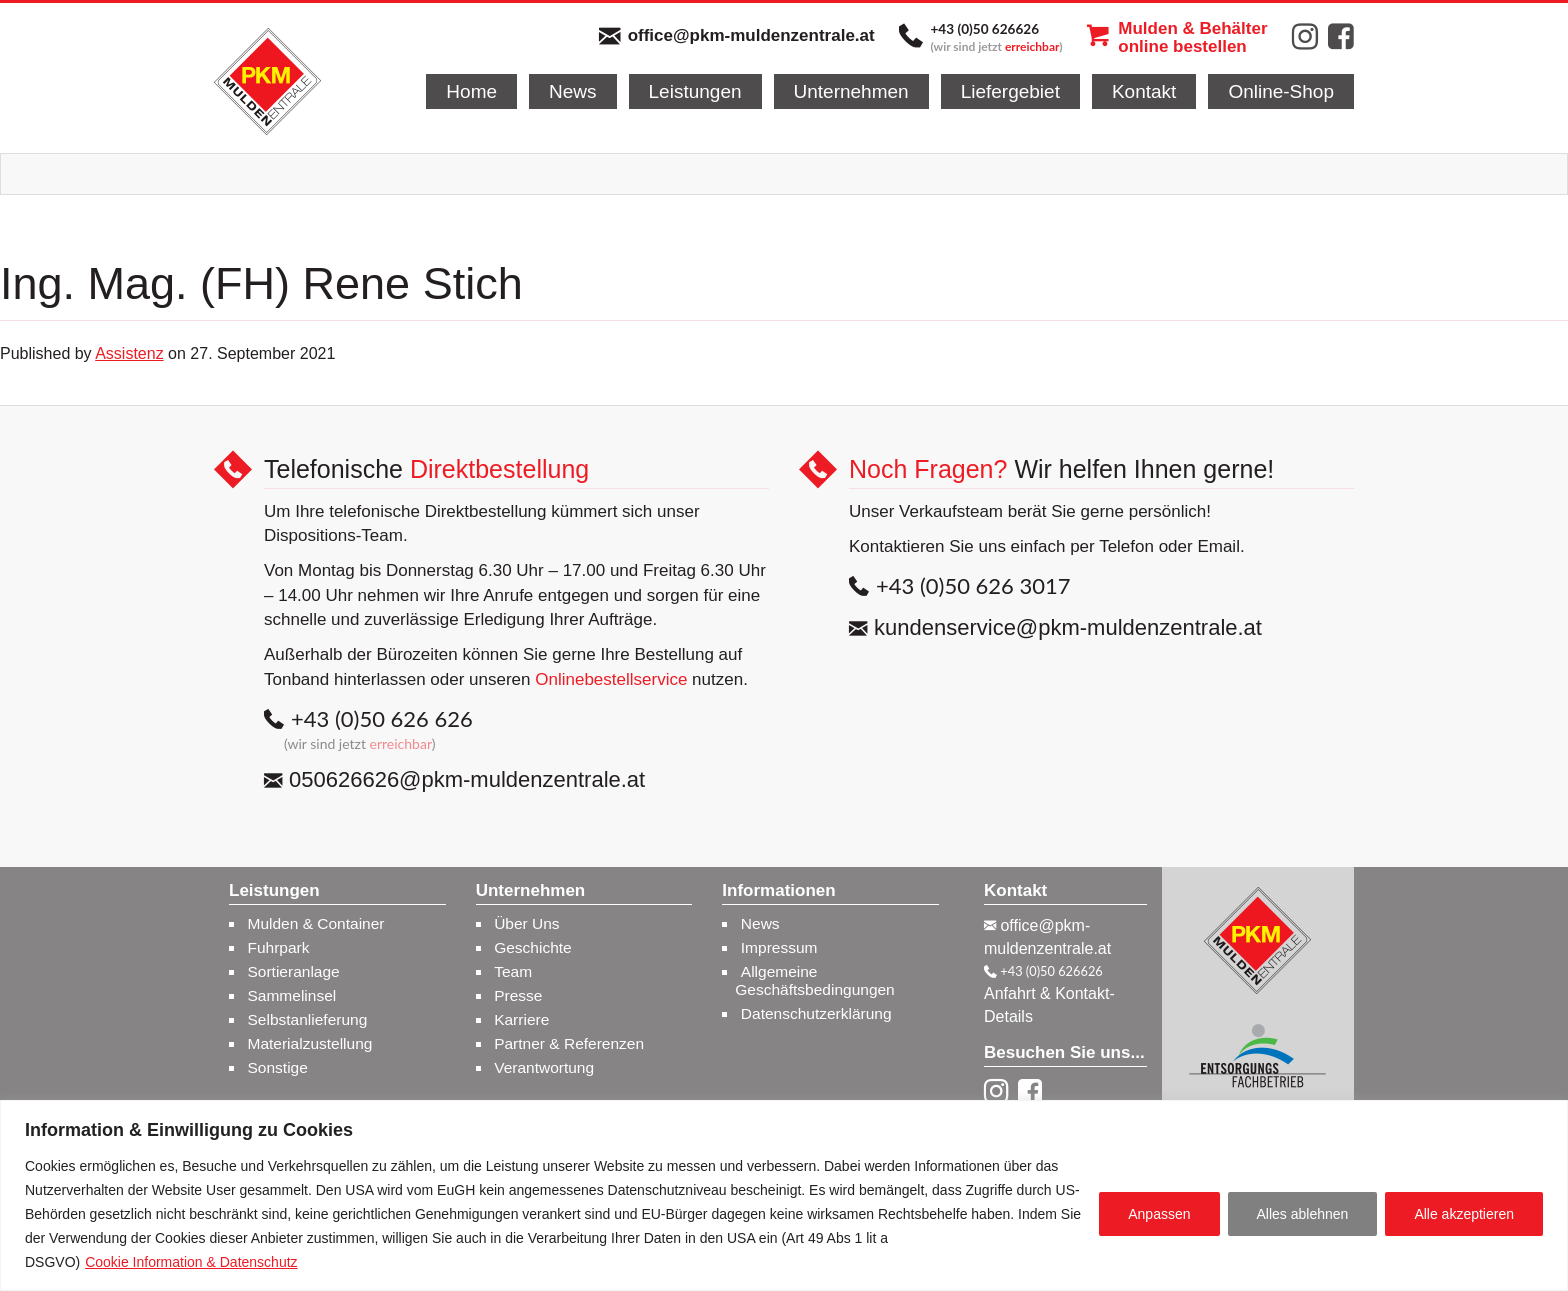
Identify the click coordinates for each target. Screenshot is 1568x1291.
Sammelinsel (292, 995)
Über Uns (526, 923)
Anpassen (1159, 1214)
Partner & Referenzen (569, 1043)
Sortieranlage (294, 971)
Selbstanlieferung (308, 1019)
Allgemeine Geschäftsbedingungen (814, 980)
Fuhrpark (279, 947)
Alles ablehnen (1303, 1214)
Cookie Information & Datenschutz (191, 1262)
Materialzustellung (310, 1043)
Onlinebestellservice (611, 679)
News (573, 91)
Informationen (778, 891)
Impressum (779, 947)
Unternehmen (851, 91)
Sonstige (278, 1067)
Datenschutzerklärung (816, 1013)
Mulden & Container (316, 923)
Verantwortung (544, 1067)
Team (513, 971)
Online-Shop (1281, 91)
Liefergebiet (1010, 91)
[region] (784, 1195)
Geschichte (533, 947)
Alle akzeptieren (1464, 1214)
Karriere (521, 1019)
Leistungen (695, 91)
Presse (518, 995)
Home (471, 91)
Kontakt (1144, 91)
